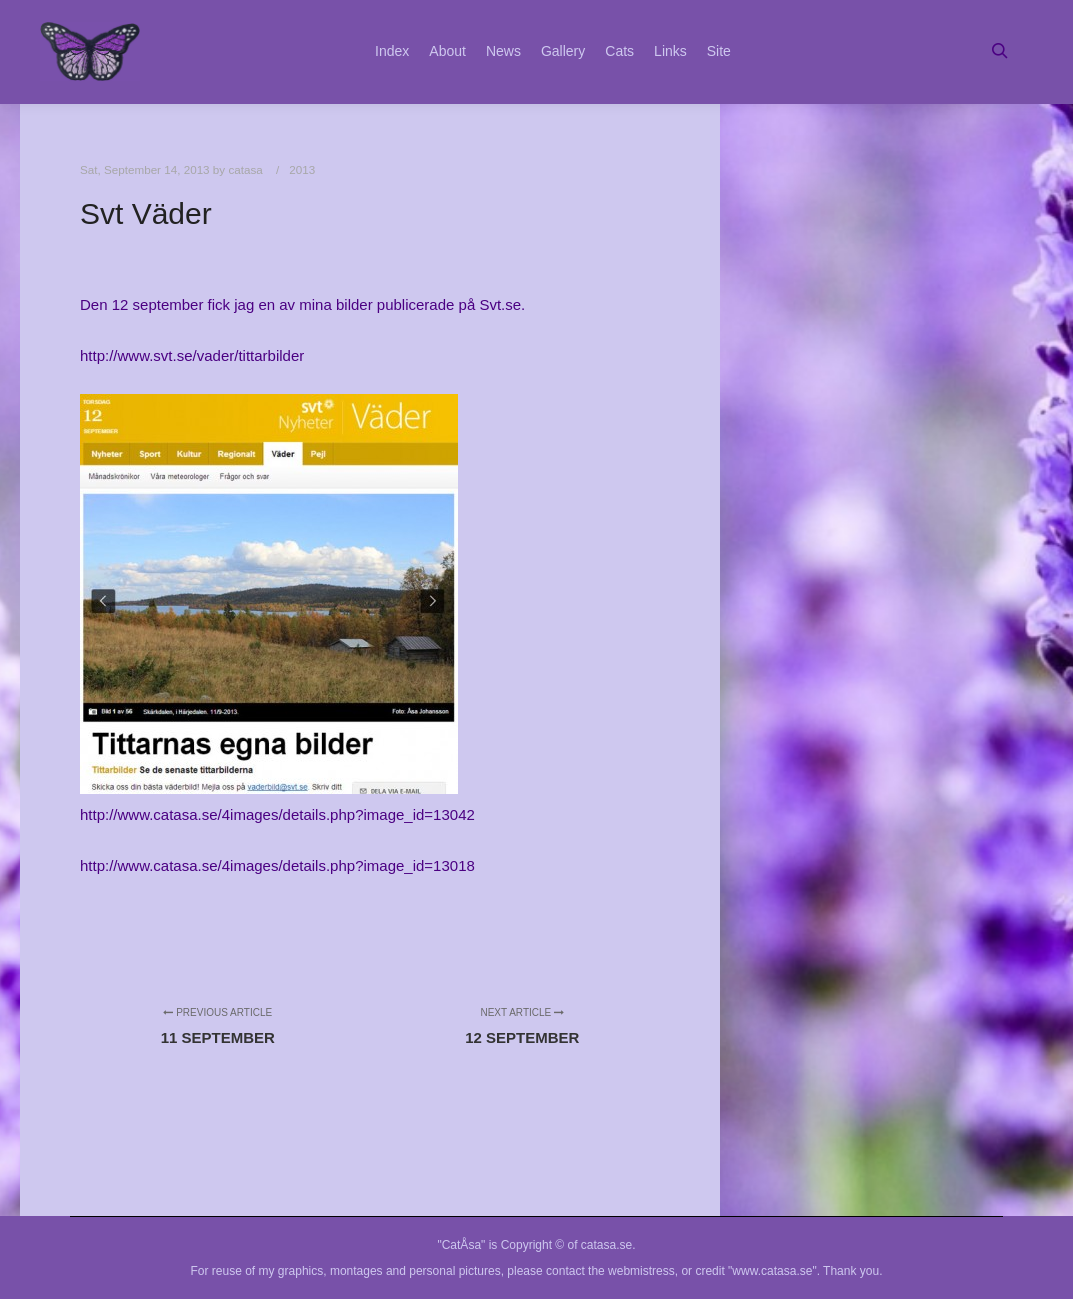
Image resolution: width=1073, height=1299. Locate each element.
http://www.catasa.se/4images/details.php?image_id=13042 (277, 814)
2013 (302, 169)
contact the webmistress (610, 1271)
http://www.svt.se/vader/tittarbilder (192, 355)
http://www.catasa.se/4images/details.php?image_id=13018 (277, 865)
